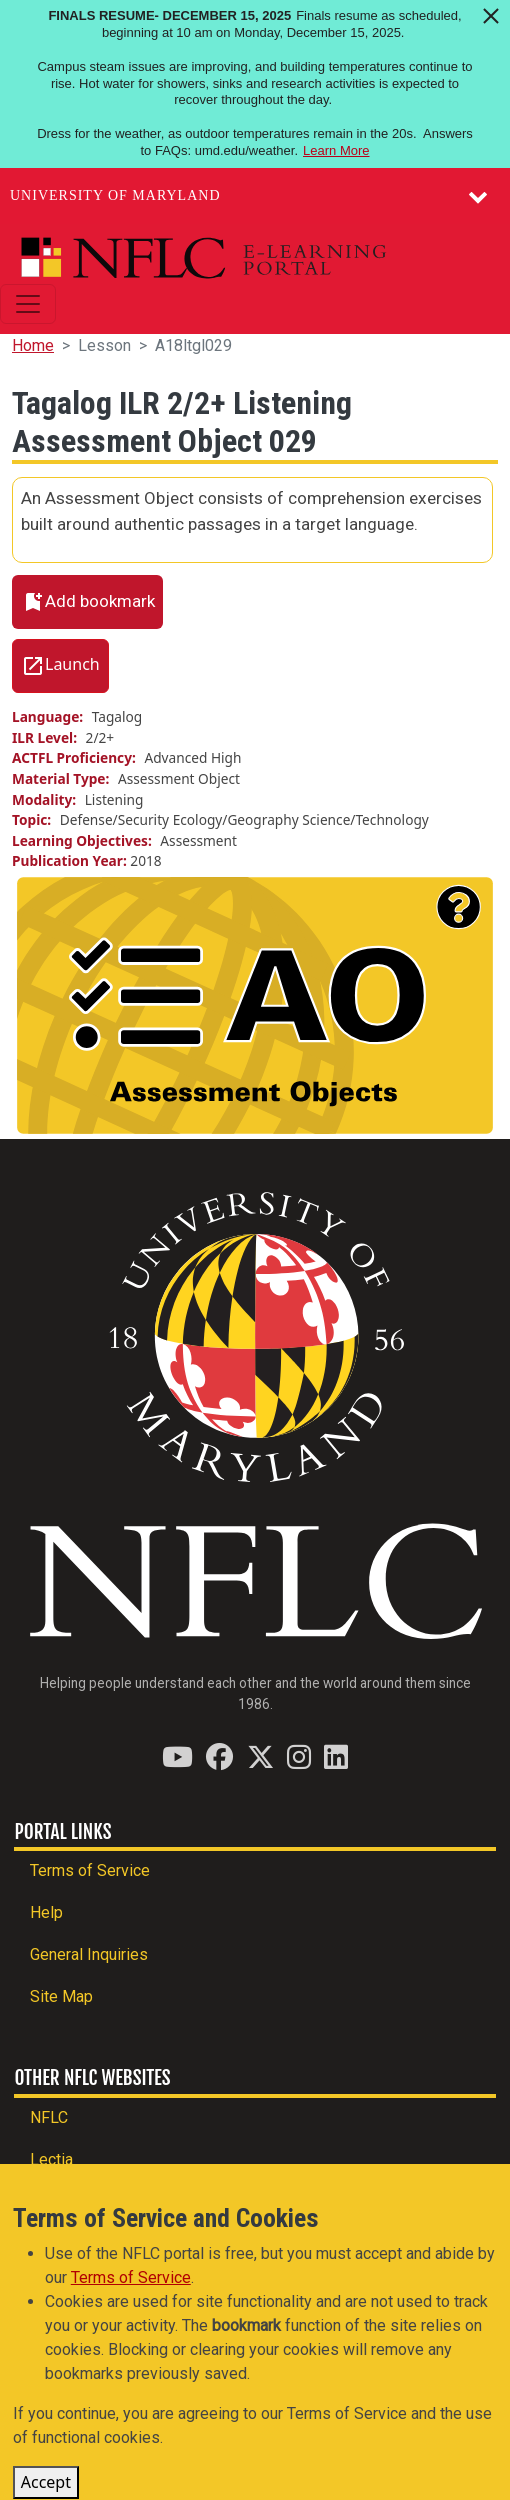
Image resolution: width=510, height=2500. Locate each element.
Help (46, 1912)
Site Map (61, 1996)
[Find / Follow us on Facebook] (219, 1756)
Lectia (51, 2159)
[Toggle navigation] (28, 304)
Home (33, 345)
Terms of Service (90, 1870)
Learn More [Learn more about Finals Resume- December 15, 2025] (336, 150)
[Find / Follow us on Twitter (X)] (260, 1756)
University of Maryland (115, 195)
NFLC (49, 2117)
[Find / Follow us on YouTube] (177, 1756)
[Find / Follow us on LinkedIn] (336, 1756)
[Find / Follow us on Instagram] (299, 1756)
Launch (72, 664)
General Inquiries (89, 1954)
